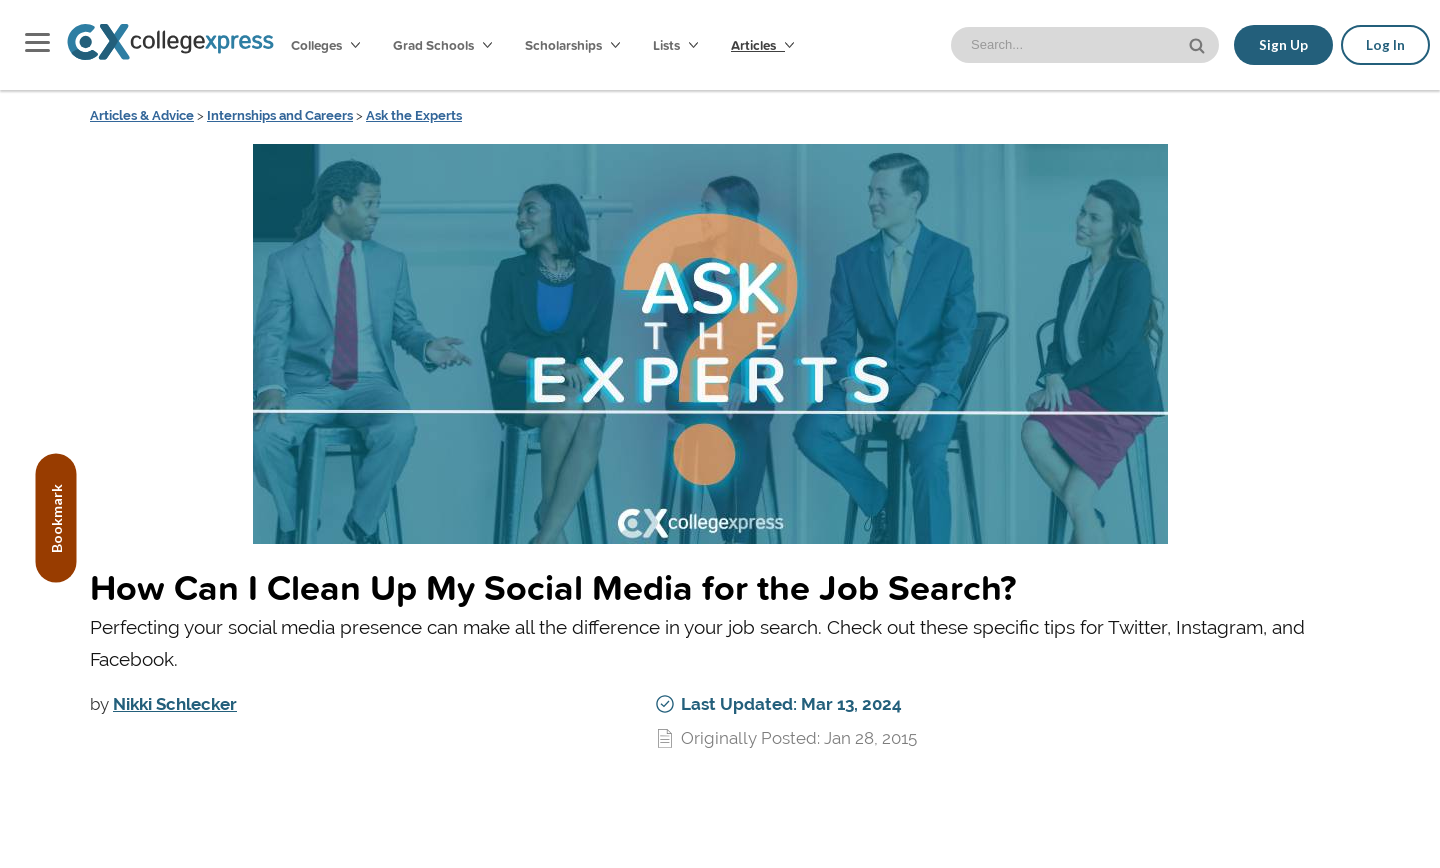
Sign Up (1283, 45)
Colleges (325, 45)
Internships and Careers (280, 115)
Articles (762, 45)
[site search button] (1199, 43)
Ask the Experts (414, 115)
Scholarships (572, 45)
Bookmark (56, 518)
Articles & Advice (142, 115)
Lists (675, 45)
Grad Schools (442, 45)
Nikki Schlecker (175, 704)
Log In (1385, 45)
